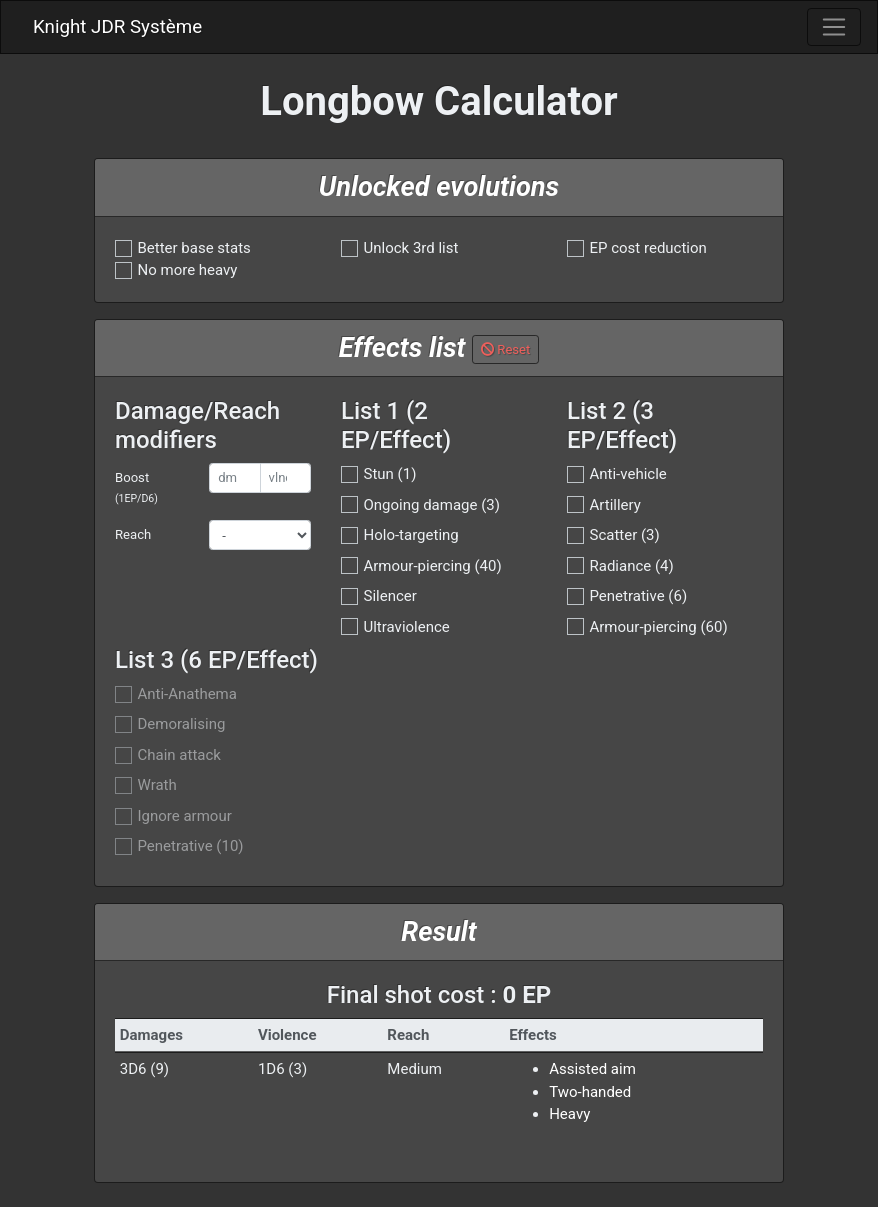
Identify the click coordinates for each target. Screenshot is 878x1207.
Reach (133, 534)
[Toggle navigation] (834, 27)
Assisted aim (592, 1069)
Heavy (569, 1114)
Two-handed (590, 1092)
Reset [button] (505, 349)
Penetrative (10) (191, 846)
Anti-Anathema (187, 694)
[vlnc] (285, 478)
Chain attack (179, 755)
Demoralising (182, 724)
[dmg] (234, 478)
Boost (136, 487)
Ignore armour (185, 816)
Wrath (157, 785)
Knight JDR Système (117, 27)
